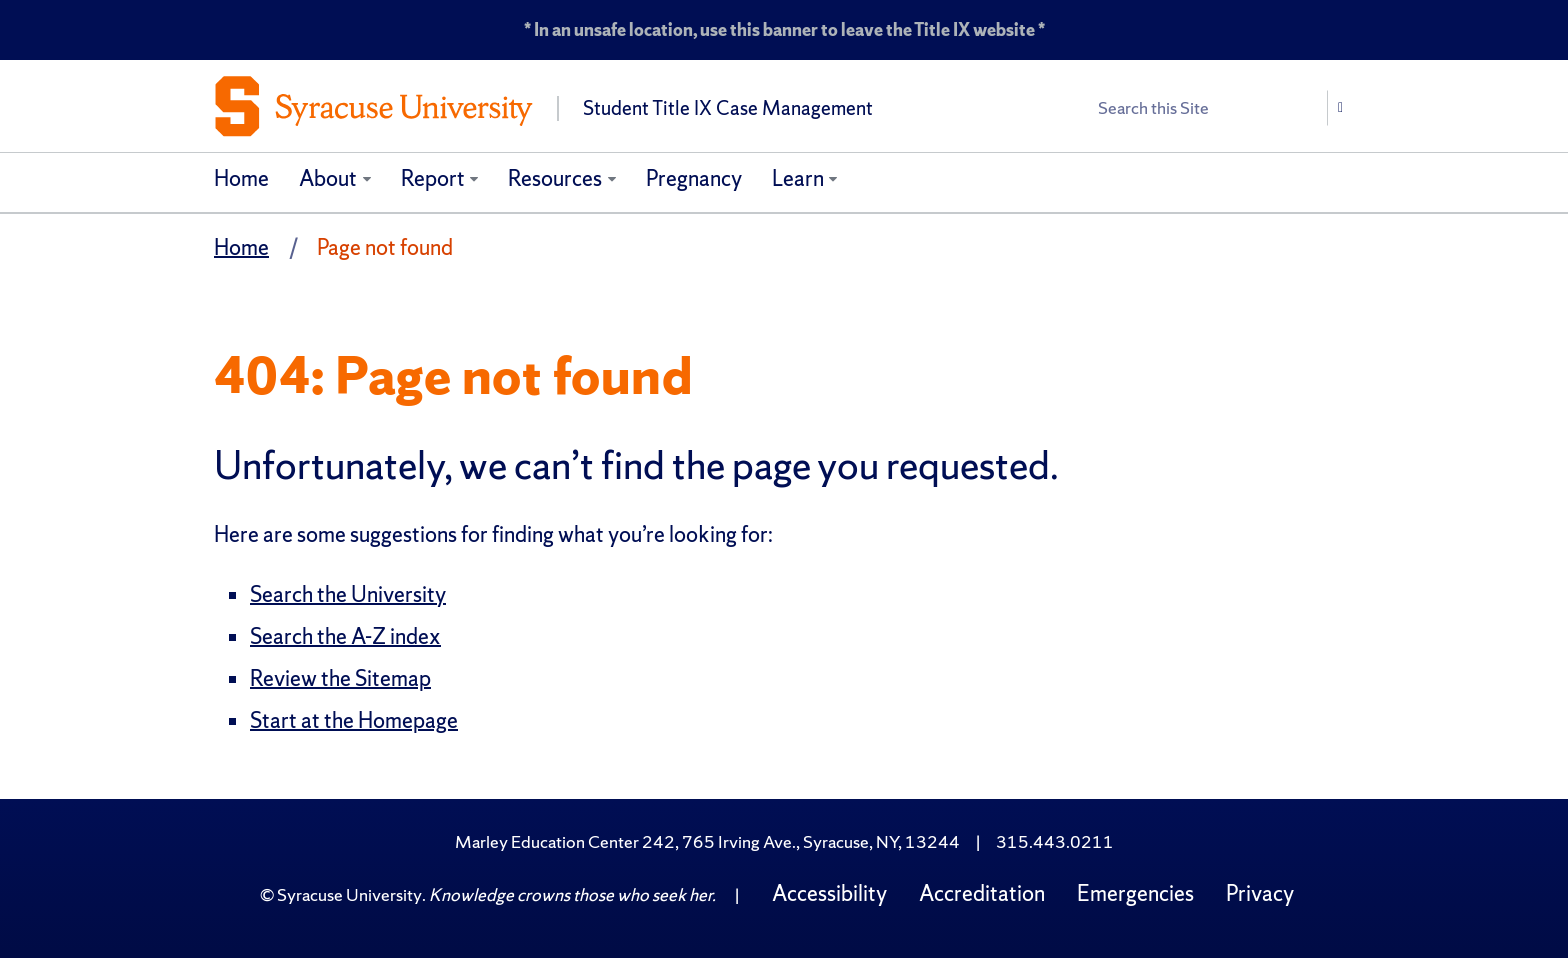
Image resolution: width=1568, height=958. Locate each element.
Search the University (348, 594)
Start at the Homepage (354, 720)
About (328, 178)
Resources (555, 178)
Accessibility (829, 893)
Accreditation (982, 893)
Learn (798, 178)
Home (241, 178)
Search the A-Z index (345, 636)
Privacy (1260, 893)
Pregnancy (694, 178)
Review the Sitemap (340, 678)
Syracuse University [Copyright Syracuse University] (349, 894)
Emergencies (1135, 893)
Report (433, 178)
